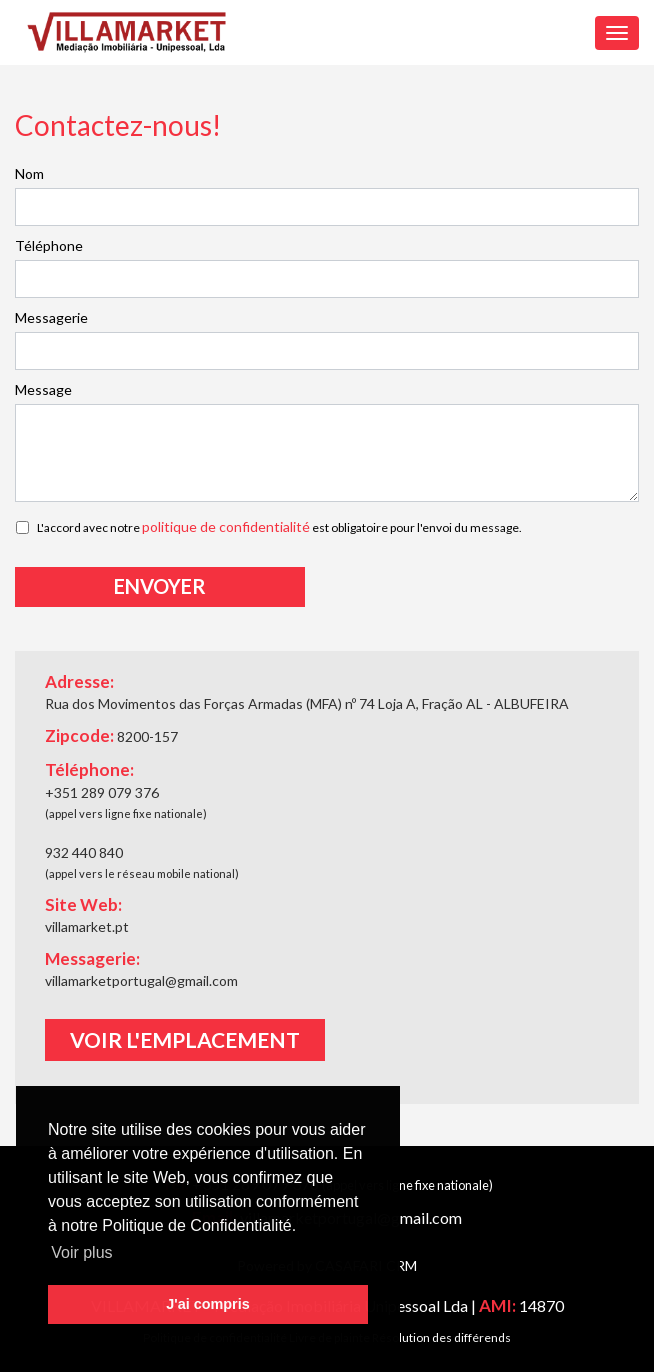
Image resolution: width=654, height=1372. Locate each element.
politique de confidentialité (226, 526)
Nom (29, 173)
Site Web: (83, 904)
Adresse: (79, 681)
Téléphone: (89, 769)
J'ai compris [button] (207, 1304)
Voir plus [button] (81, 1252)
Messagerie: (92, 958)
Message (43, 389)
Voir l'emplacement (185, 1039)
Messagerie (51, 317)
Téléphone (49, 245)
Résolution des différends (441, 1337)
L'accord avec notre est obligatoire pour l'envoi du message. (279, 526)
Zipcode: (111, 736)
